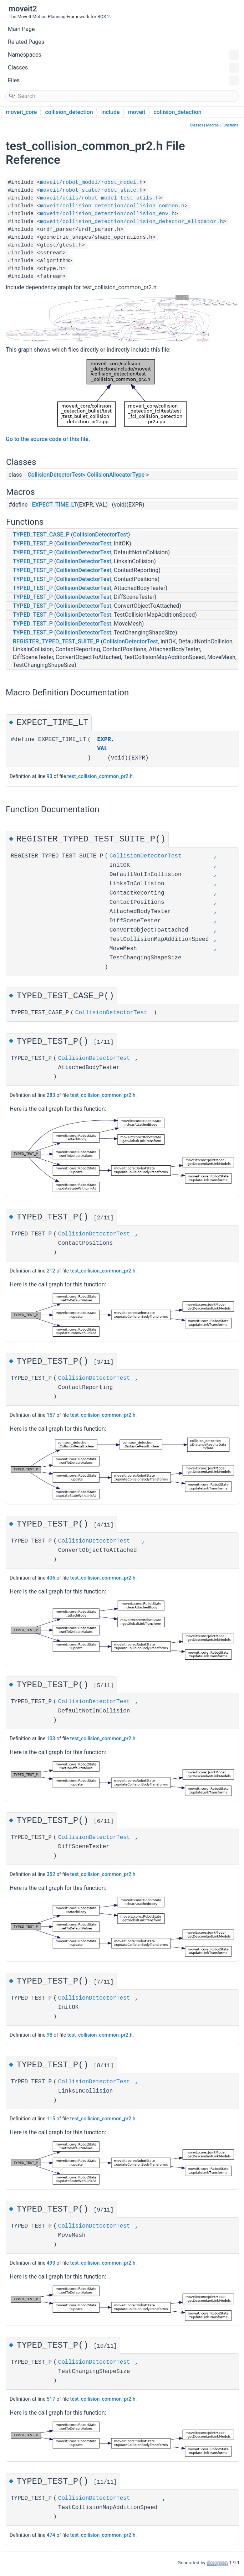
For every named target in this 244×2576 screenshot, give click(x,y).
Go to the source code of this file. (48, 439)
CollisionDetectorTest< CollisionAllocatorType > (88, 474)
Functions (230, 125)
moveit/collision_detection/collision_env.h (107, 214)
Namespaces (123, 55)
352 (51, 1875)
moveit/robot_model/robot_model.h (91, 183)
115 (51, 2120)
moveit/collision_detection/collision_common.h (112, 206)
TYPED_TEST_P (33, 543)
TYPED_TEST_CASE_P (41, 534)
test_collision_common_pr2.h (100, 776)
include (110, 112)
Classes (123, 68)
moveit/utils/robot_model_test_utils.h (99, 198)
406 (51, 1578)
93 (49, 776)
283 (51, 1095)
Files (123, 80)
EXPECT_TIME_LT (54, 504)
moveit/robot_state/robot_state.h (91, 190)
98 (49, 2036)
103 (51, 1739)
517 (51, 2401)
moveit (137, 112)
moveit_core (21, 112)
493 (51, 2264)
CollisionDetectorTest (100, 534)
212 (51, 1271)
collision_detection (69, 112)
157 (51, 1416)
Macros (212, 125)
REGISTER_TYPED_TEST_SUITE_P (56, 641)
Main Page (21, 29)
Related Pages (26, 41)
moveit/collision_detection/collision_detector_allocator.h (131, 222)
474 (51, 2537)
